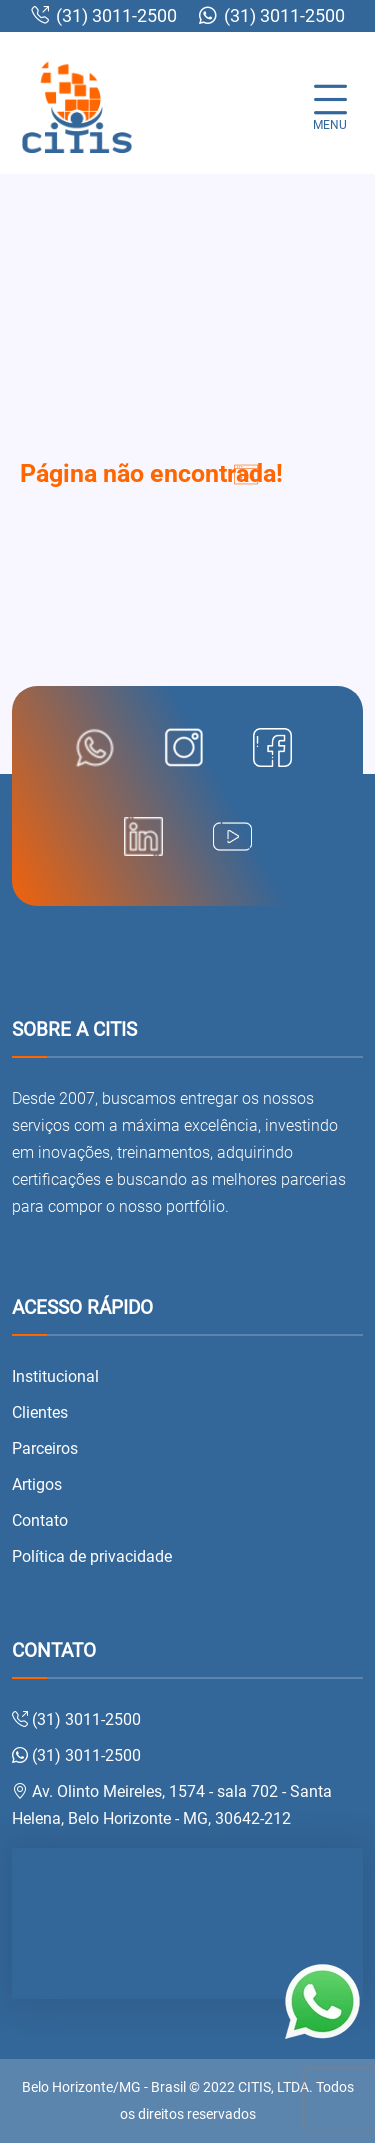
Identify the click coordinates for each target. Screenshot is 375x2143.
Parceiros (45, 1448)
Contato (40, 1520)
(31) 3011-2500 (104, 16)
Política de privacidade (92, 1556)
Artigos (37, 1484)
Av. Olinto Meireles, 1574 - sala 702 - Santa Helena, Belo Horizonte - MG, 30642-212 (172, 1805)
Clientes (40, 1412)
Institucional (55, 1376)
